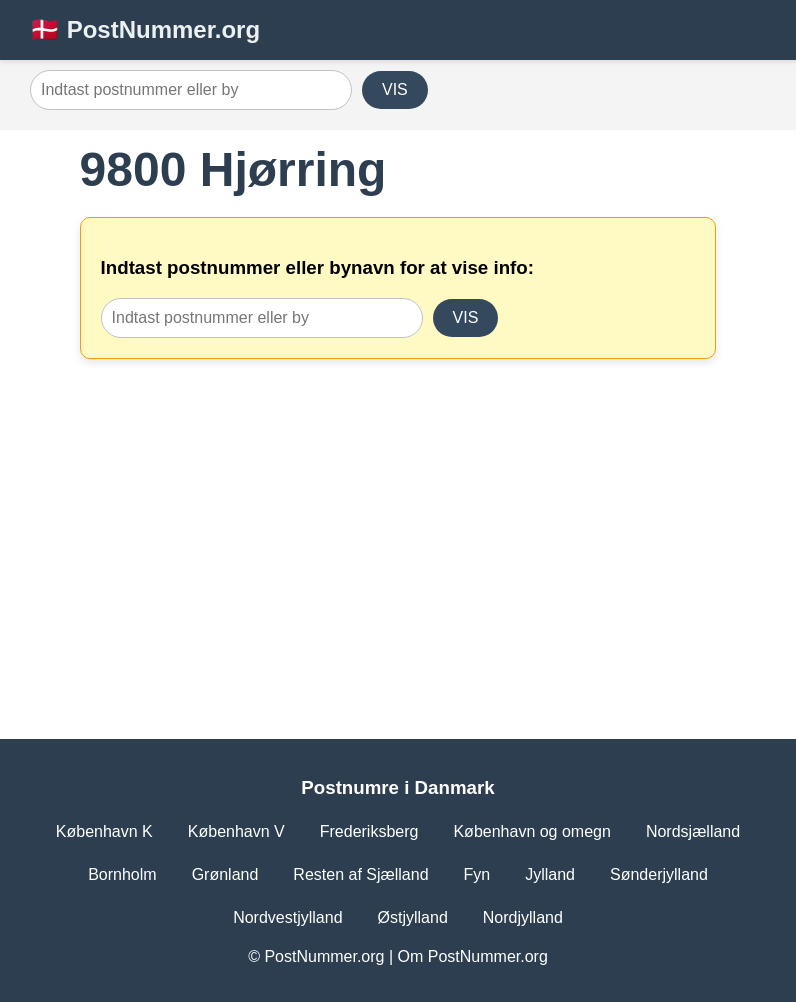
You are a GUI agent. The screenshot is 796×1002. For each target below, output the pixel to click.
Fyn (477, 874)
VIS (395, 89)
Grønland (225, 874)
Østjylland (413, 917)
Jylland (550, 874)
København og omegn (531, 831)
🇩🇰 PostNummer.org (145, 29)
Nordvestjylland (287, 917)
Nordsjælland (693, 831)
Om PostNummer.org (473, 956)
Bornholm (122, 874)
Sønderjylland (659, 874)
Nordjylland (523, 917)
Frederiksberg (369, 831)
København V (236, 831)
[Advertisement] (398, 519)
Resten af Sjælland (360, 874)
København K (104, 831)
